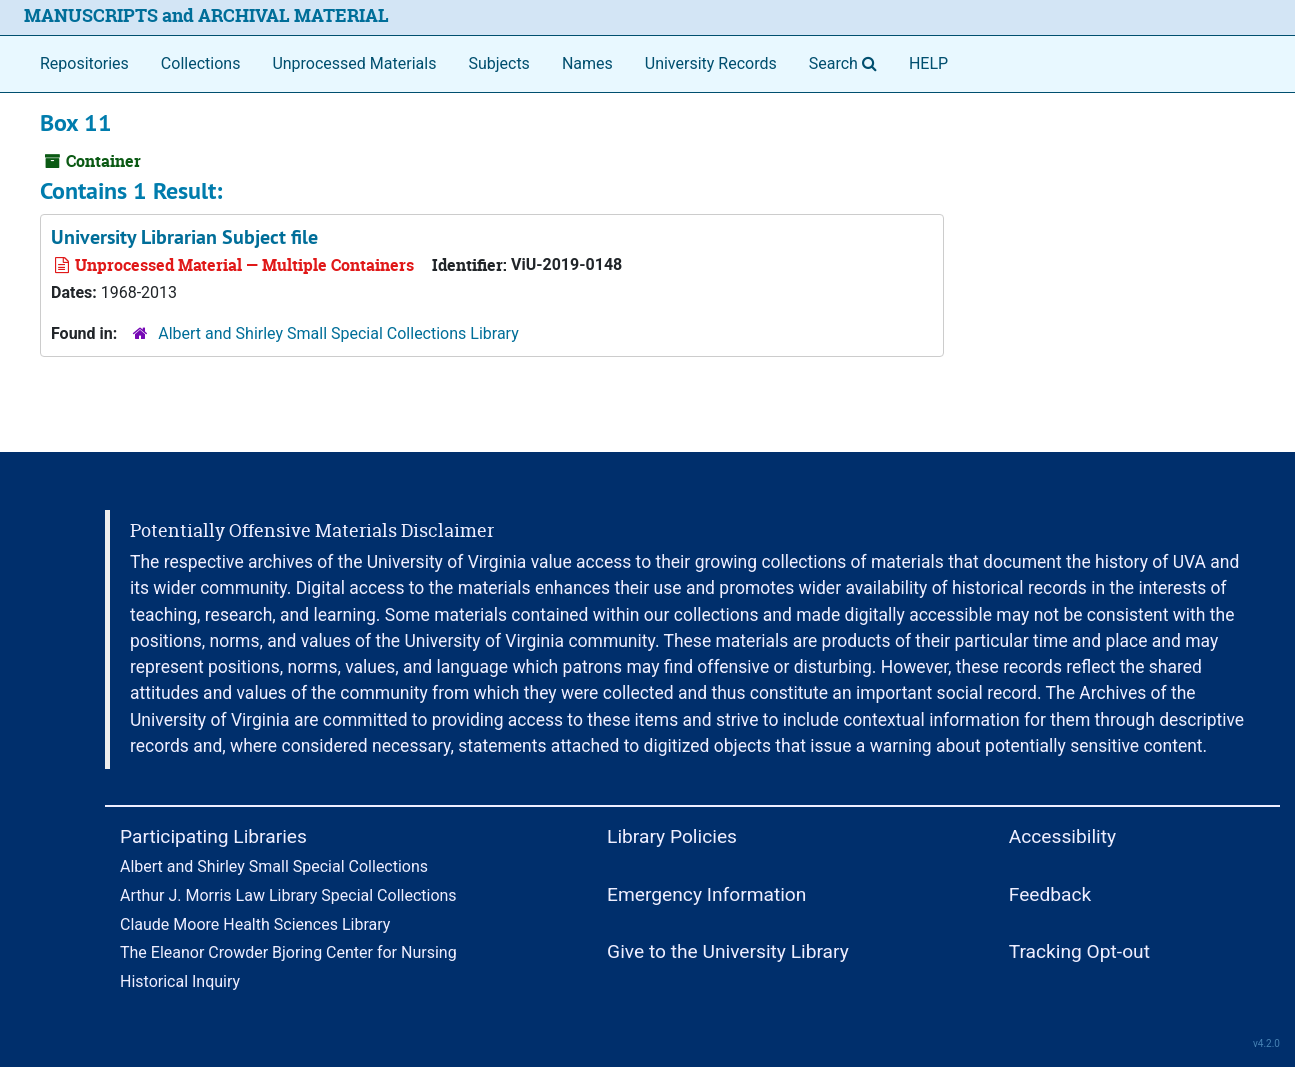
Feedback (1050, 894)
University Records (711, 63)
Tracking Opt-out (1079, 951)
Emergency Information (706, 894)
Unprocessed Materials (354, 63)
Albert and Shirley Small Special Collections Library (338, 333)
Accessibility (1062, 836)
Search (847, 62)
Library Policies (672, 836)
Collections (201, 63)
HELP (928, 63)
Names (587, 63)
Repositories (84, 63)
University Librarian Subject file (184, 237)
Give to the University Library (728, 951)
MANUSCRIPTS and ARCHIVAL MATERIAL (206, 15)
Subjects (498, 63)
